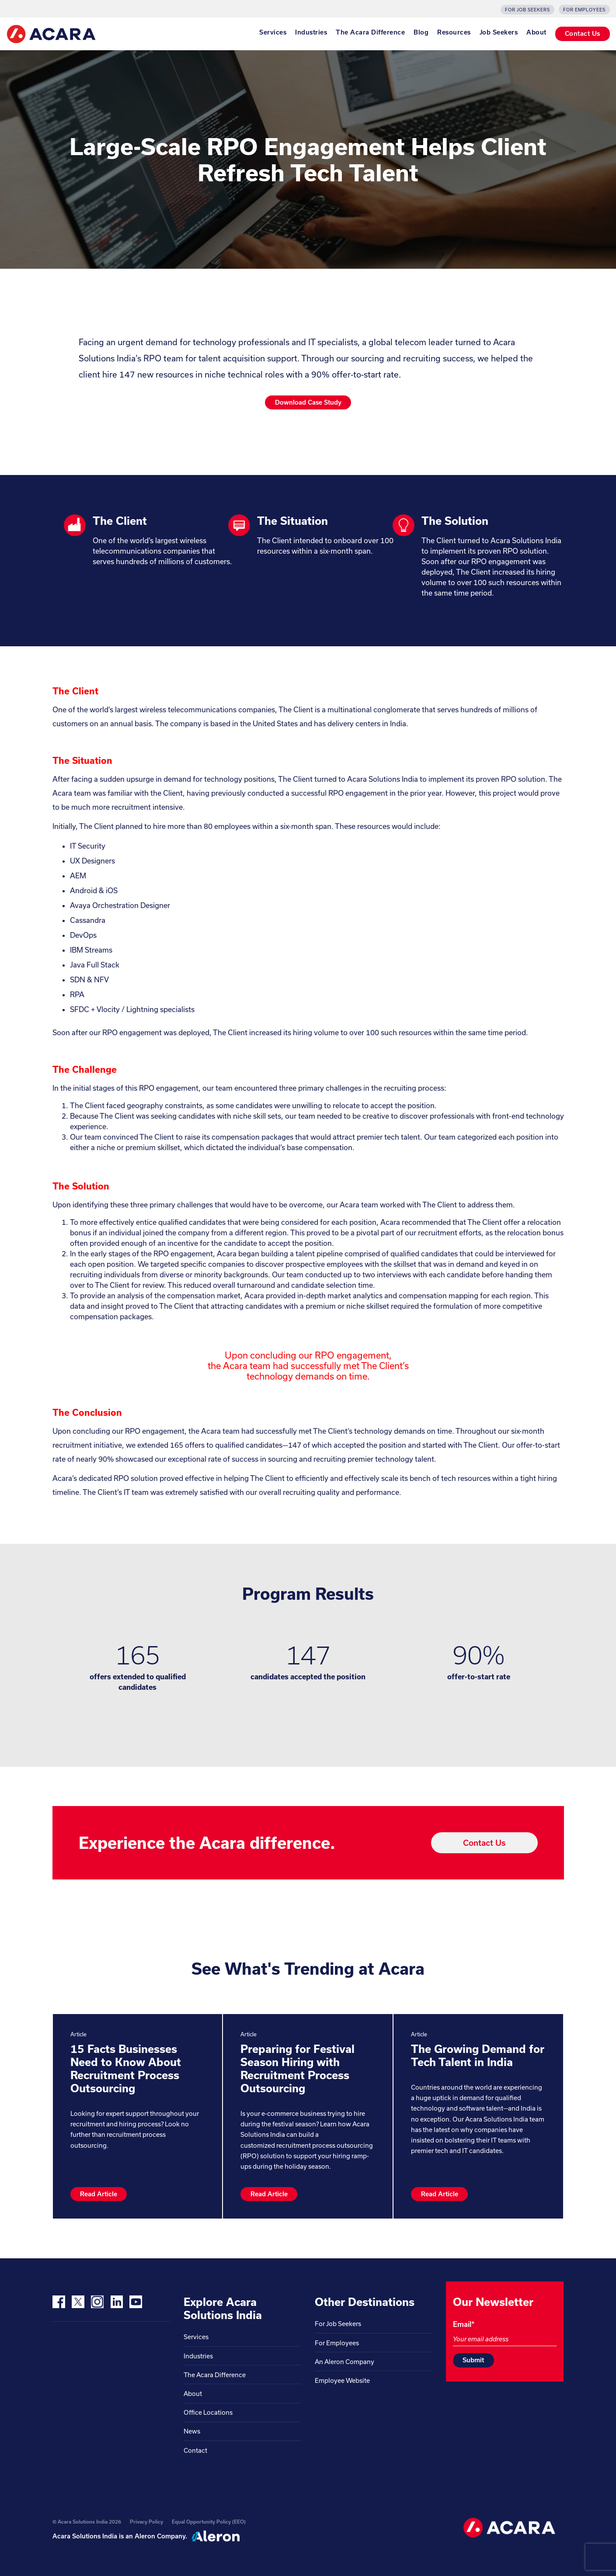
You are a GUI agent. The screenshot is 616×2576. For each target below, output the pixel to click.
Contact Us (582, 33)
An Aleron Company (344, 2361)
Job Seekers (499, 32)
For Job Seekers (527, 9)
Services (272, 32)
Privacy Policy (146, 2521)
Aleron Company (160, 2536)
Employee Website (342, 2380)
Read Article (98, 2194)
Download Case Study (308, 402)
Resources (454, 32)
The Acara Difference (370, 32)
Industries (311, 32)
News (192, 2431)
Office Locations (208, 2412)
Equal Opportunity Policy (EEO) (209, 2521)
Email (463, 2324)
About (536, 32)
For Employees (584, 9)
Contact (195, 2450)
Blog (421, 32)
